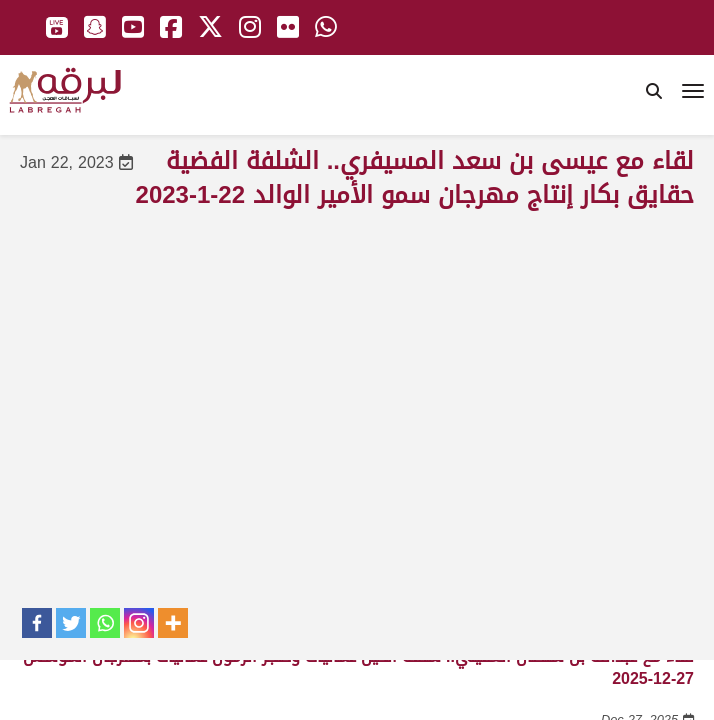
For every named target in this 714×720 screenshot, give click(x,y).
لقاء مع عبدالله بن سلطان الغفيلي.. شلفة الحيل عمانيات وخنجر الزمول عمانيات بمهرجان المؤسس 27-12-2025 (358, 667)
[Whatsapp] (105, 623)
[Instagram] (139, 623)
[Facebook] (37, 623)
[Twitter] (71, 623)
